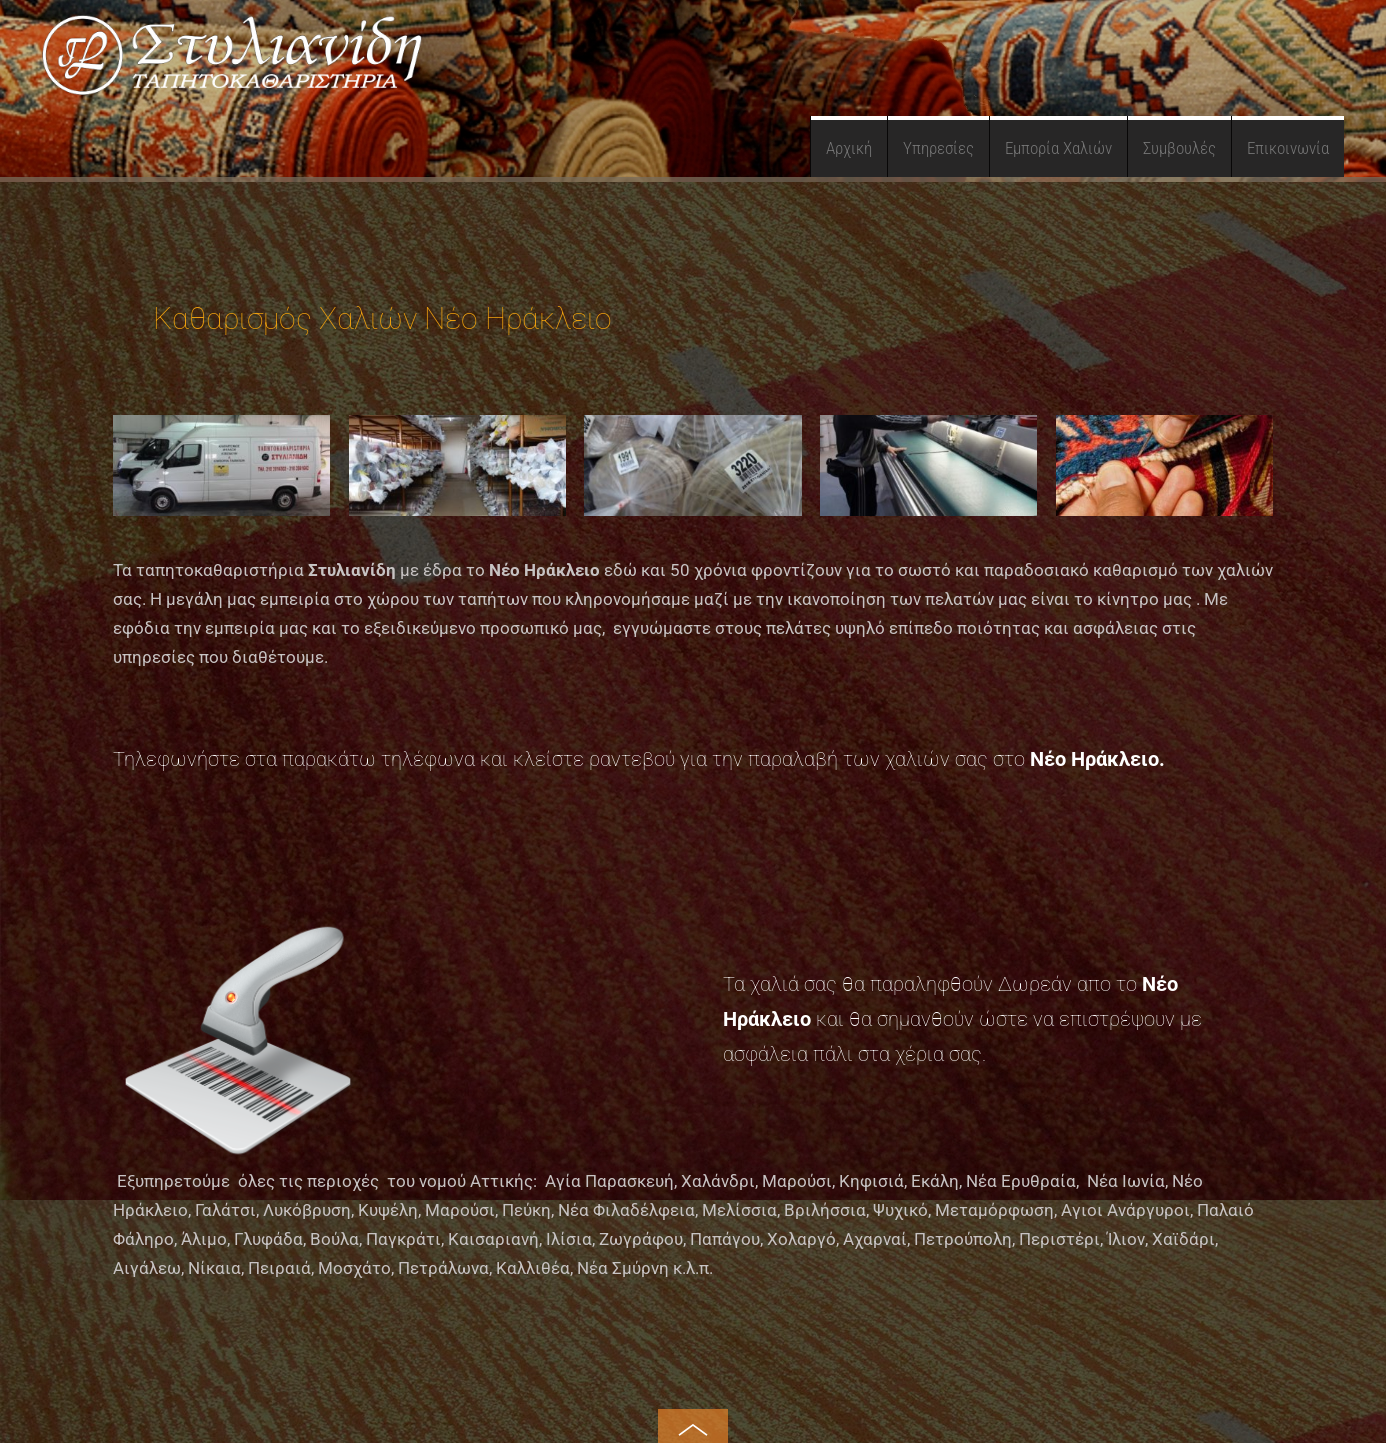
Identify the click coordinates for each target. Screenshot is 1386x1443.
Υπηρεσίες (938, 148)
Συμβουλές (1179, 148)
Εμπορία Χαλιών (1058, 148)
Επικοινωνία (1288, 148)
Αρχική (849, 148)
